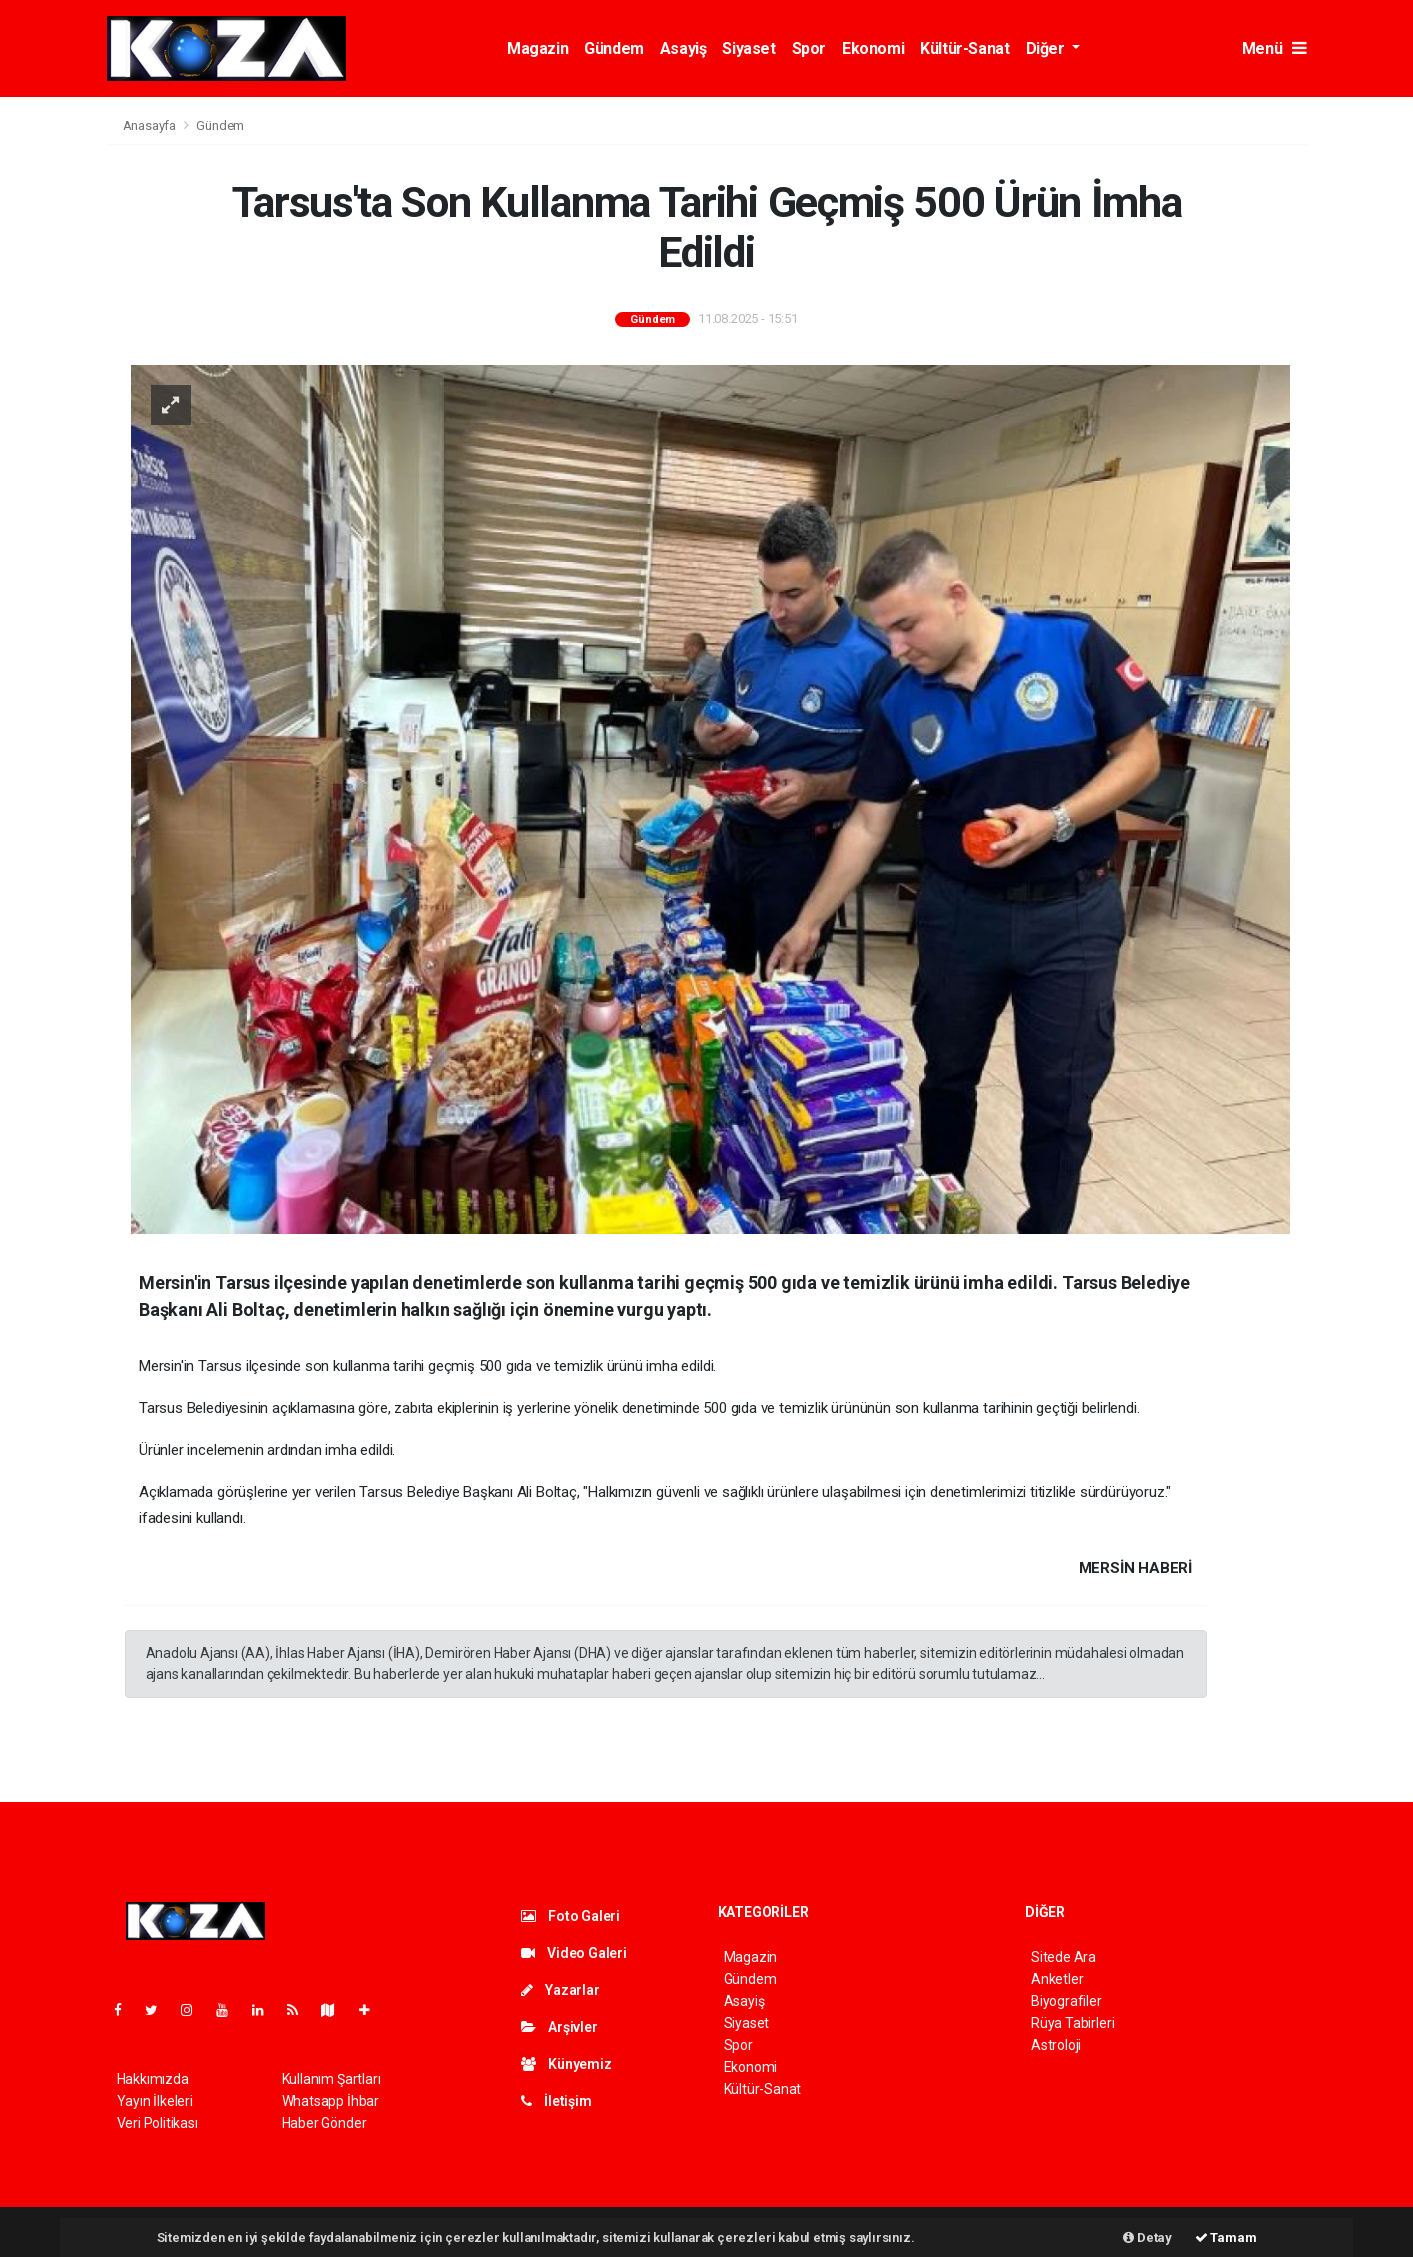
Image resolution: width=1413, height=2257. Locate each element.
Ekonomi (873, 48)
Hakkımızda (153, 2079)
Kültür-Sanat (964, 48)
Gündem (614, 48)
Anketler (1057, 1979)
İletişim (556, 2101)
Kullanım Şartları (331, 2079)
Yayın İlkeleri (155, 2101)
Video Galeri (574, 1953)
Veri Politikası (157, 2123)
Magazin (537, 48)
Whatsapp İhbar (330, 2101)
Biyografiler (1066, 2001)
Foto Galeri (571, 1916)
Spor (809, 48)
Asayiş (683, 48)
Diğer (1047, 48)
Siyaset (748, 48)
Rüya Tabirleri (1072, 2023)
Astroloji (1056, 2045)
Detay (1147, 2237)
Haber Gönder (324, 2123)
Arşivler (559, 2027)
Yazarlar (560, 1990)
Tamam (1226, 2237)
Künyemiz (566, 2064)
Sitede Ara (1063, 1957)
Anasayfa (151, 125)
